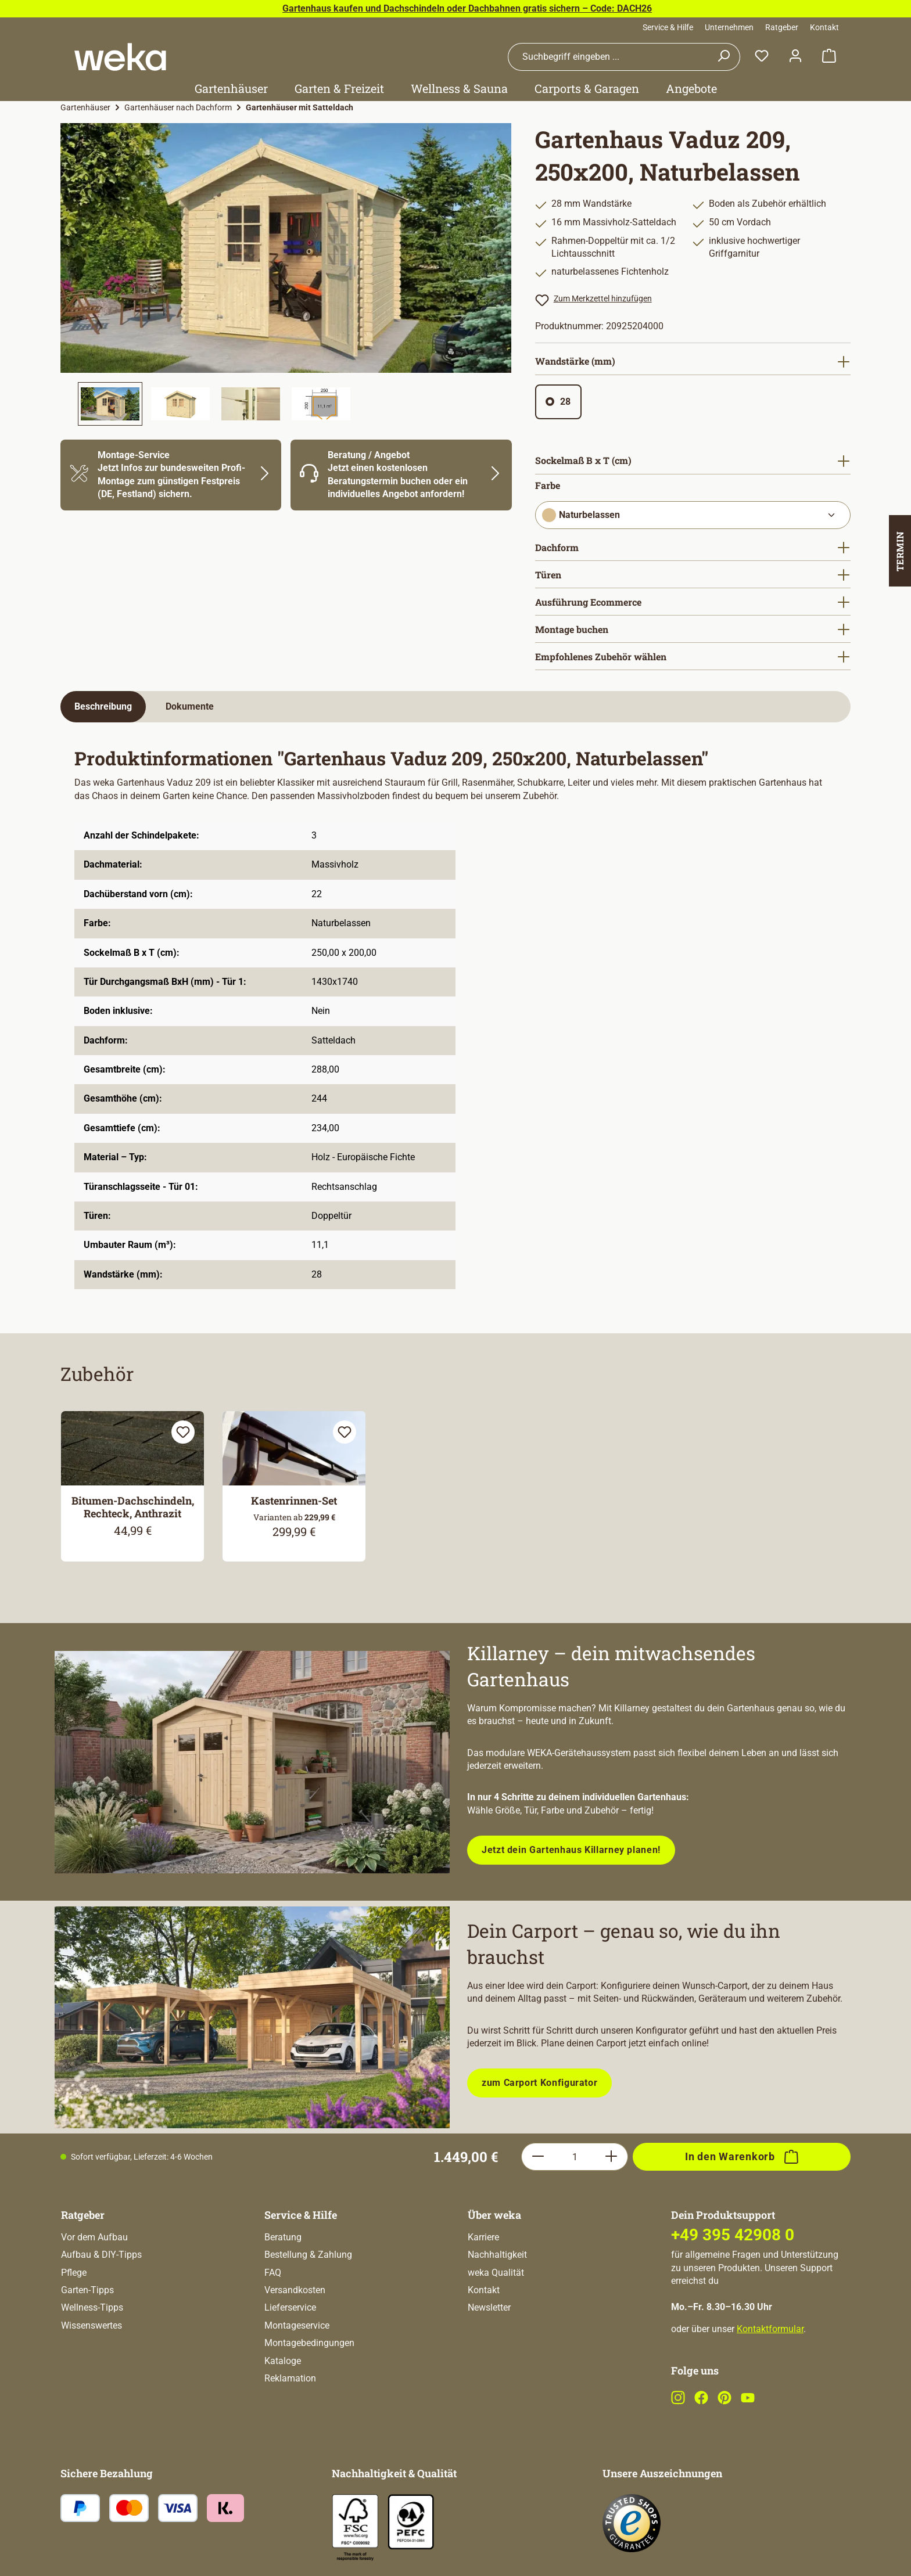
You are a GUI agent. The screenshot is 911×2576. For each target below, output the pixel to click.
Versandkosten (294, 2290)
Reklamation (290, 2378)
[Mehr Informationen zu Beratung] (400, 475)
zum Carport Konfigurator (539, 2082)
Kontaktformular (770, 2328)
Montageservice (296, 2325)
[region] (286, 274)
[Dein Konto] (795, 57)
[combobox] (608, 57)
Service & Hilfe (668, 27)
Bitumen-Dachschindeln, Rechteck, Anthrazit (132, 1507)
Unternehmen (729, 27)
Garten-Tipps (87, 2290)
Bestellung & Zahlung (308, 2254)
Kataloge (282, 2360)
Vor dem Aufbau (94, 2237)
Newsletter (489, 2307)
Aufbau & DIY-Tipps (101, 2254)
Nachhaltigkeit (497, 2254)
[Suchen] (723, 57)
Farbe (547, 485)
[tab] (103, 706)
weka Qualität (496, 2272)
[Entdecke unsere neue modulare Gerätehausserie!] (252, 1762)
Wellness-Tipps (92, 2307)
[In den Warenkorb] (742, 2157)
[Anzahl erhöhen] (611, 2157)
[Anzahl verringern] (537, 2157)
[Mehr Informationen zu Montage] (170, 475)
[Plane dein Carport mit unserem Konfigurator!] (252, 2017)
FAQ (272, 2272)
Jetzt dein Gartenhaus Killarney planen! (571, 1849)
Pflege (74, 2272)
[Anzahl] (575, 2157)
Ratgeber (781, 27)
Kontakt (824, 27)
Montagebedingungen (309, 2342)
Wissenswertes (91, 2325)
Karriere (483, 2237)
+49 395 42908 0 (732, 2234)
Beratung (283, 2237)
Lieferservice (290, 2307)
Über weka (494, 2214)
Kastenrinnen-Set (294, 1500)
